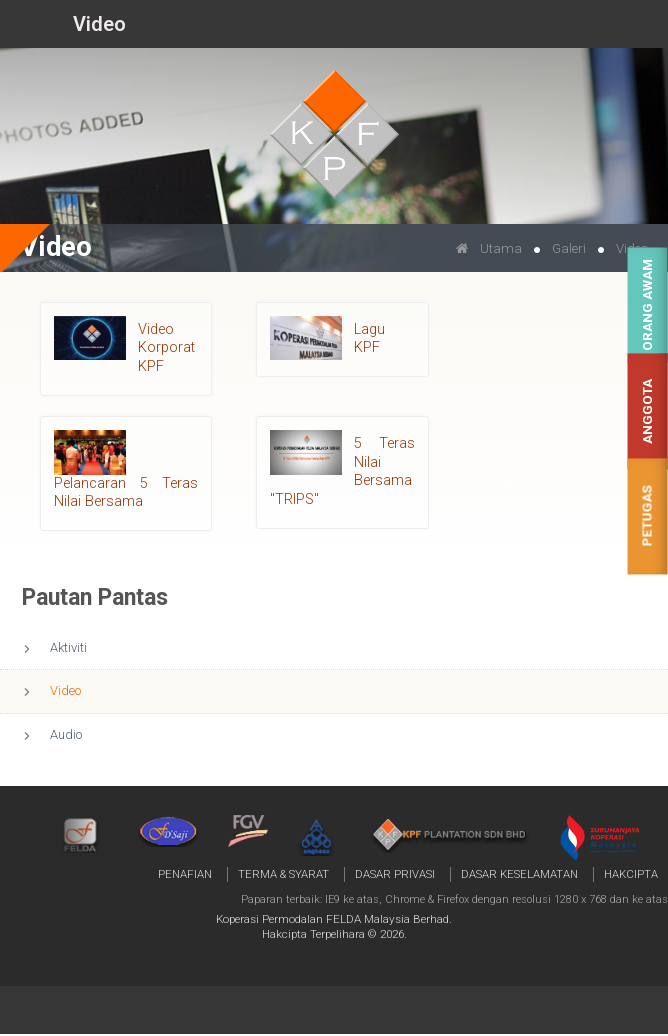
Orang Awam (647, 306)
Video (65, 690)
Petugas (647, 516)
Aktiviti (68, 647)
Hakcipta (631, 874)
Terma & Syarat (283, 874)
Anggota (647, 411)
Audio (66, 734)
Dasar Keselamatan (519, 874)
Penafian (185, 874)
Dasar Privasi (395, 874)
